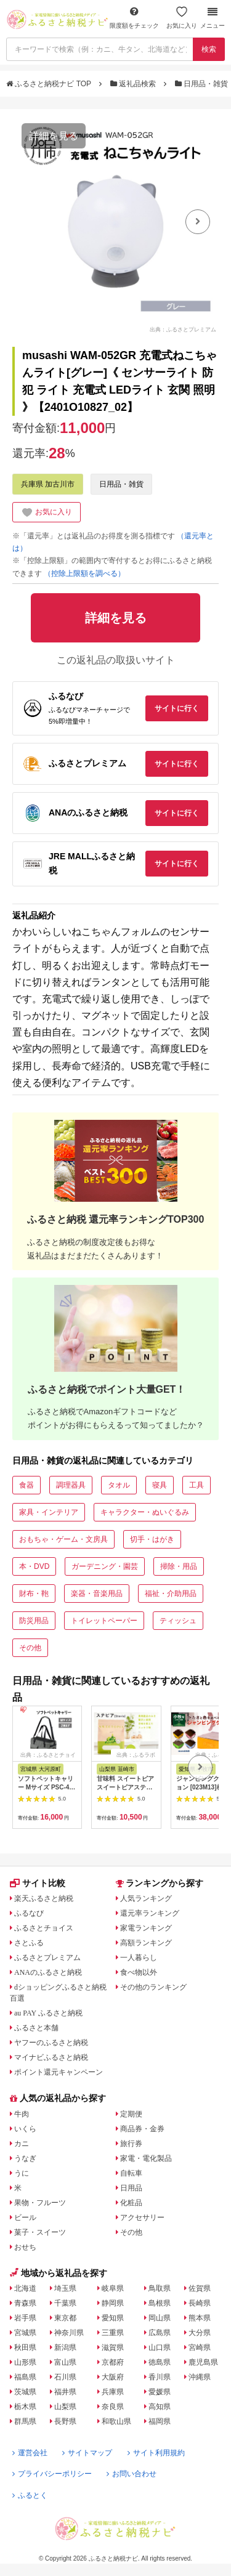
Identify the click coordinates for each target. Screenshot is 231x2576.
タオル (119, 1485)
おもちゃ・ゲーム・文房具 (63, 1539)
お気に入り (181, 17)
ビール (25, 2217)
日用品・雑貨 (202, 83)
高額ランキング (146, 1942)
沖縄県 (199, 2377)
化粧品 (131, 2202)
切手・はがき (152, 1539)
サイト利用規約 (156, 2452)
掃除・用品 (178, 1566)
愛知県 (113, 2318)
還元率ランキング (149, 1913)
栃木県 (25, 2406)
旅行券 (131, 2143)
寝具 (159, 1485)
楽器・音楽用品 (97, 1593)
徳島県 (159, 2362)
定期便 (131, 2114)
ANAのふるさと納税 (48, 1972)
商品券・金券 (142, 2128)
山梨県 (65, 2406)
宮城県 (25, 2332)
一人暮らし (138, 1957)
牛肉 (21, 2114)
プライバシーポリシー (52, 2473)
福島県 (25, 2377)
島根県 (159, 2303)
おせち (25, 2247)
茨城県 (25, 2392)
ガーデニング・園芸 (104, 1566)
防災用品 (34, 1620)
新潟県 (65, 2347)
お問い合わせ (131, 2473)
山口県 (159, 2347)
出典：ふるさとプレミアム (183, 329)
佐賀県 (199, 2288)
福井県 (65, 2392)
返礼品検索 (134, 83)
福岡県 (159, 2421)
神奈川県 (69, 2332)
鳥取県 (159, 2288)
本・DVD (34, 1566)
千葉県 (65, 2303)
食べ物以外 (138, 1972)
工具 (196, 1485)
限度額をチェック (134, 17)
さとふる (29, 1942)
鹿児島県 (203, 2362)
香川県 (159, 2377)
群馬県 (25, 2421)
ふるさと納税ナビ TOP (49, 83)
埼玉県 (65, 2288)
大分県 (199, 2332)
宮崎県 (199, 2347)
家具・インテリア (48, 1512)
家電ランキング (146, 1928)
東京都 (65, 2318)
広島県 (159, 2332)
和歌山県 (116, 2421)
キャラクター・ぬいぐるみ (144, 1512)
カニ (21, 2143)
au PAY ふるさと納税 (48, 2013)
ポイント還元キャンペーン (58, 2072)
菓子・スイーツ (40, 2232)
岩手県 (25, 2318)
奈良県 (113, 2406)
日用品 (131, 2188)
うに (21, 2173)
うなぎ (25, 2158)
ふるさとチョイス (43, 1928)
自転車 (131, 2173)
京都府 (113, 2362)
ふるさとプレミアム (47, 1957)
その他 (30, 1647)
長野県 (65, 2421)
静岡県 (113, 2303)
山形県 (25, 2362)
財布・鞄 (34, 1593)
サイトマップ (87, 2452)
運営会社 (29, 2452)
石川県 (65, 2377)
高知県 (159, 2406)
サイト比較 (37, 1883)
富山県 (65, 2362)
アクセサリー (142, 2217)
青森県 (25, 2303)
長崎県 (199, 2303)
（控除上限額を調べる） (84, 573)
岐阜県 (113, 2288)
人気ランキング (146, 1898)
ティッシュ (178, 1620)
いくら (25, 2128)
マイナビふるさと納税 (51, 2057)
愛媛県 (159, 2392)
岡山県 (159, 2318)
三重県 (113, 2332)
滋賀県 (113, 2347)
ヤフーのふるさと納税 (51, 2042)
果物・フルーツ (40, 2202)
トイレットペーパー (104, 1620)
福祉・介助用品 (171, 1593)
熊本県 (199, 2318)
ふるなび (29, 1913)
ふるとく (29, 2495)
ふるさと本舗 (36, 2027)
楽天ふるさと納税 (43, 1898)
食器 (26, 1485)
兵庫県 (113, 2392)
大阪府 (113, 2377)
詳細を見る (53, 136)
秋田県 (25, 2347)
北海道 (25, 2288)
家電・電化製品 (146, 2158)
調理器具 (71, 1485)
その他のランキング (153, 1987)
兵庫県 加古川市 (48, 484)
